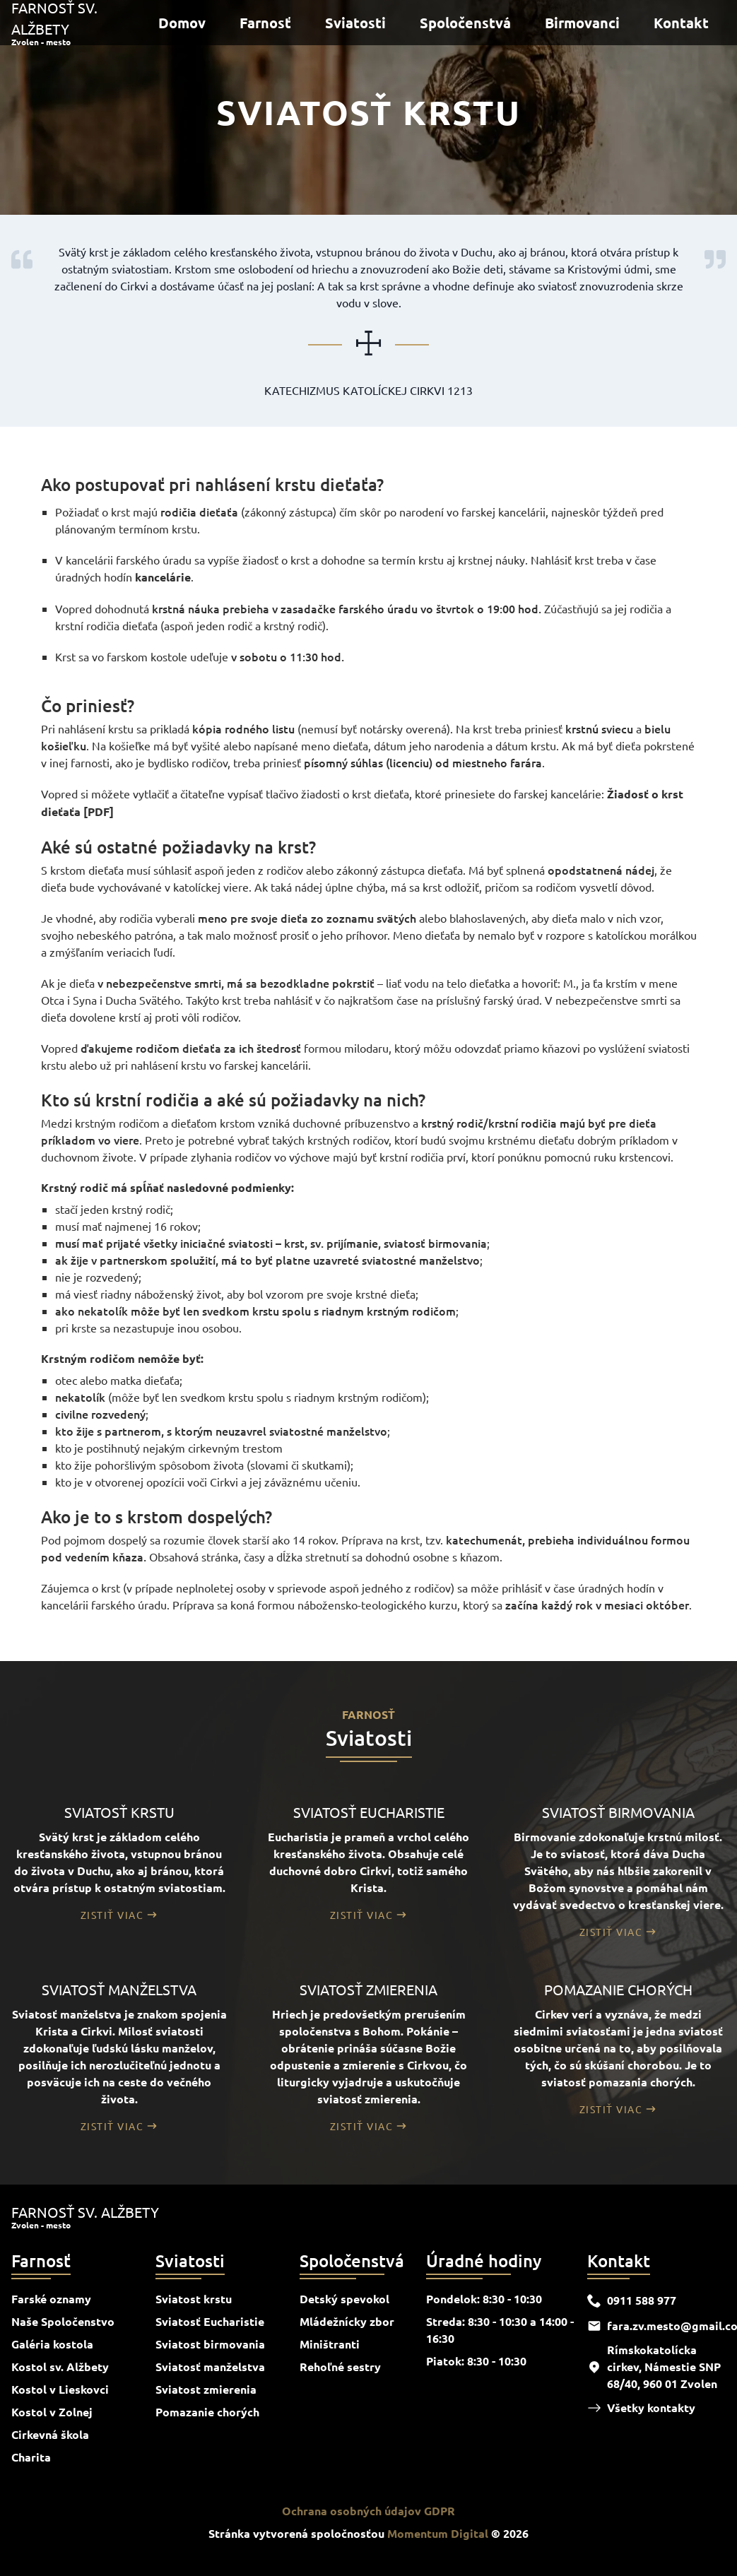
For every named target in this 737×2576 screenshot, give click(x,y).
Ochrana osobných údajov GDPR (368, 2510)
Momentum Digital (437, 2533)
